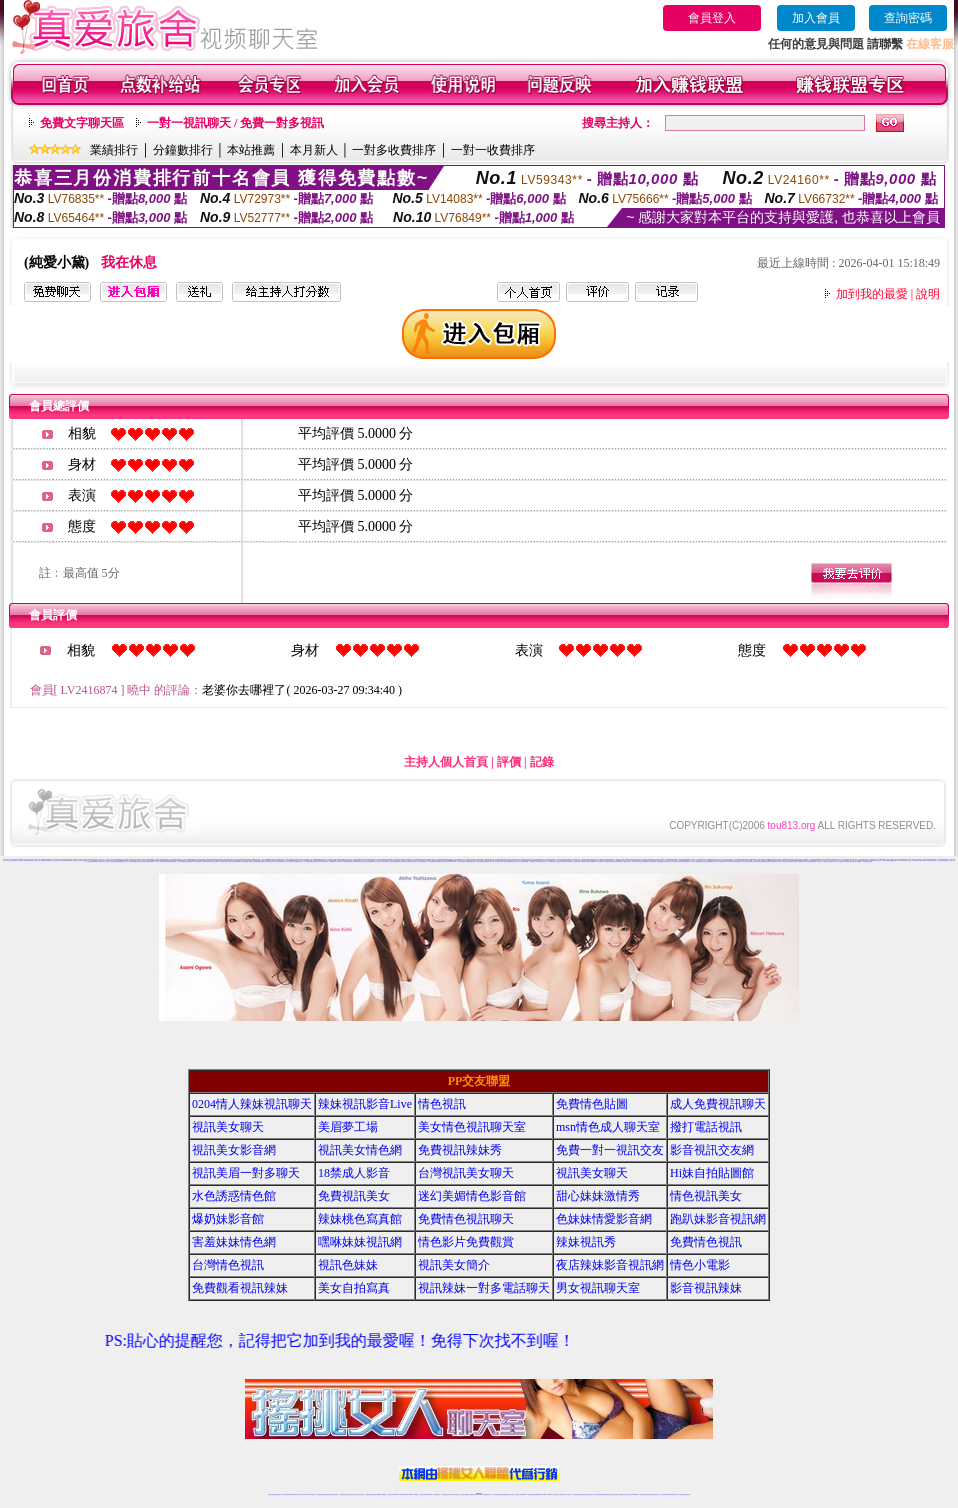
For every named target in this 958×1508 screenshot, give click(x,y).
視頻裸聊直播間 (686, 861)
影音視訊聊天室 (630, 860)
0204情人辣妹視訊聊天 (252, 1104)
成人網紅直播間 (19, 860)
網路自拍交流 (793, 861)
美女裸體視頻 (592, 861)
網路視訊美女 (270, 861)
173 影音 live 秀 (849, 861)
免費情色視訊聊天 (466, 1219)
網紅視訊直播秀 (464, 1494)
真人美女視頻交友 (568, 1494)
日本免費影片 (551, 861)
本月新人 (314, 150)
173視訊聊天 (600, 861)
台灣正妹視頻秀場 (867, 861)
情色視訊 (442, 1104)
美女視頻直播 (384, 861)
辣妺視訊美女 (687, 1494)
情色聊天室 (722, 861)
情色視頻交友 (584, 1494)
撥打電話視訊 (706, 1127)
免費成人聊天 (324, 861)
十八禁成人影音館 (159, 861)
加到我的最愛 (872, 294)
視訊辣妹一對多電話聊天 (484, 1288)
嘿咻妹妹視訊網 (360, 1242)
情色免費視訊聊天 (189, 861)
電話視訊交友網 (714, 861)
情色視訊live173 (333, 861)
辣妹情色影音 (940, 860)
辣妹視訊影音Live (365, 1104)
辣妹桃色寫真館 (360, 1219)
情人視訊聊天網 (902, 860)
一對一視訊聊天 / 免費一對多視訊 (235, 123)
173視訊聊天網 (213, 861)
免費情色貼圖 (368, 861)
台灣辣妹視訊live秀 (481, 861)
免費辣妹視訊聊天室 (875, 860)
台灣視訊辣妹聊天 (360, 1494)
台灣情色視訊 (228, 1265)
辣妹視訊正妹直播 (519, 1494)
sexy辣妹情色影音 (359, 861)
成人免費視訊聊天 (718, 1104)
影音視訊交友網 (911, 860)
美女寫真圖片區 (438, 861)
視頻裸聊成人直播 (551, 1494)
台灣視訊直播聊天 (664, 1494)
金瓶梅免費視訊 (298, 861)
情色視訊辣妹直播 (614, 1494)
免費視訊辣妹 (320, 1494)
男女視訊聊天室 (598, 1288)
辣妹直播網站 (660, 861)
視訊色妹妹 (348, 1265)
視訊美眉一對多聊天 (246, 1173)
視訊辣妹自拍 (499, 861)
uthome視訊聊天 (893, 860)
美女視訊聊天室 (180, 861)
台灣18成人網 (341, 861)
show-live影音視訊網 (170, 861)
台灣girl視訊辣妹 (635, 1494)
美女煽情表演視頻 (73, 860)
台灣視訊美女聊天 (466, 1173)
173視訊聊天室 (436, 1494)
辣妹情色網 (197, 861)
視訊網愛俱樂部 (349, 861)
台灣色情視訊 (576, 861)
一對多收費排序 (394, 150)
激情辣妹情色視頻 (598, 1494)
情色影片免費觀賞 (466, 1242)
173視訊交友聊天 (785, 861)
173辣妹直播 (495, 1494)
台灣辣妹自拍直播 (369, 1494)
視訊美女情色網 (86, 859)
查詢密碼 (908, 18)
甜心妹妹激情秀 (185, 859)
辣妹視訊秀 (586, 1242)
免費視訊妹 (442, 860)
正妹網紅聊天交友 (487, 1494)
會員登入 (712, 18)
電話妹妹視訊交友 (758, 861)
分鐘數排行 (183, 150)
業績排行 (114, 150)
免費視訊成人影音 (802, 861)
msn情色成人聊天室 (608, 1127)
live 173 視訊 (376, 861)
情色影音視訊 (299, 1494)
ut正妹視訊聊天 (429, 1494)
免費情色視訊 (706, 1242)
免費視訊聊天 (423, 1494)
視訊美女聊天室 (643, 1494)
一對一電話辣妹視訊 (460, 861)
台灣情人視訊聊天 (232, 861)
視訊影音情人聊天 (515, 861)
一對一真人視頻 (91, 860)
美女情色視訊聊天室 (59, 859)
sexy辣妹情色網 (811, 861)
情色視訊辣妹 (271, 1494)
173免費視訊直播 (132, 861)
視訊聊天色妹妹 (391, 1494)
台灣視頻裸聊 (885, 860)
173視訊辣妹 (416, 1494)
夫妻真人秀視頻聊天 (559, 1494)
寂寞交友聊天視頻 (39, 860)
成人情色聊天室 (222, 861)
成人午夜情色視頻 (11, 860)
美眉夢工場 (348, 1127)
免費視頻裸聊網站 (536, 1494)
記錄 (542, 762)
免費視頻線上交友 (668, 861)
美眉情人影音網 (567, 861)
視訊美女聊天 (228, 1127)
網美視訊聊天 (622, 1494)
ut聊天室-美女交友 (411, 861)
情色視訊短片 (738, 861)
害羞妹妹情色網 (234, 1242)
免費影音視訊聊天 (401, 861)
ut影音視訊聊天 (671, 1494)
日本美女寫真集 (730, 861)
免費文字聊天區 (82, 123)
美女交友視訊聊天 (279, 861)
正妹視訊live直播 (149, 861)
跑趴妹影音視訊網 (718, 1219)
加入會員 (816, 18)
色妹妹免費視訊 (444, 1494)
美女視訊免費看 (643, 861)
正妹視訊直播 (457, 1494)
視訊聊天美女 (313, 1494)
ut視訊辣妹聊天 (409, 1494)
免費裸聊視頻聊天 (261, 861)
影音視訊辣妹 (141, 861)
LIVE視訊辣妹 (380, 859)
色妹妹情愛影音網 (604, 1219)
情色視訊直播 (277, 1494)
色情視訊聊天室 (392, 861)
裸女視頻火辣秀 (252, 861)
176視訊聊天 (451, 1494)
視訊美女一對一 (820, 861)
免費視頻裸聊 (524, 861)
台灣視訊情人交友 (533, 861)
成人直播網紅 (471, 1494)
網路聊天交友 (627, 861)
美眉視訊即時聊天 (678, 861)
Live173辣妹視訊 (478, 1494)
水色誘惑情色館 (158, 859)
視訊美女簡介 (454, 1265)
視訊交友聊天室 (559, 861)
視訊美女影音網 (77, 859)
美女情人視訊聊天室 (829, 861)
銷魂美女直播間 (163, 860)
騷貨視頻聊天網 (64, 860)
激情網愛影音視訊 (122, 861)
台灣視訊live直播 (389, 859)
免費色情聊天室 (584, 861)
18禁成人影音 (354, 1173)
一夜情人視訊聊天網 (696, 861)
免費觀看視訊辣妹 (320, 859)
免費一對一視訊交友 (104, 859)
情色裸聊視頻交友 (606, 1494)
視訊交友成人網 (490, 861)
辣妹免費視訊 (95, 861)
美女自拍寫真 (354, 1288)
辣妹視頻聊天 (56, 860)
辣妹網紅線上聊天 (510, 1494)
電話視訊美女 (652, 861)
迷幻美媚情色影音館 (472, 1196)
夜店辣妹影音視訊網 (610, 1265)
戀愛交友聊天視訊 (315, 861)
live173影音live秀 (920, 860)
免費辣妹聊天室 (205, 861)
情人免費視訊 (307, 861)
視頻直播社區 (274, 860)
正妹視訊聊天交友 (352, 1494)
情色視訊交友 (656, 1494)
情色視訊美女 (706, 1196)
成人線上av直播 (839, 861)
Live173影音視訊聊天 (400, 1494)
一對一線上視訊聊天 (288, 861)
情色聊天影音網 (947, 860)
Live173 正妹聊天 (665, 859)
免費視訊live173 (931, 860)
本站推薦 (251, 150)
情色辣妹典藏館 (47, 860)
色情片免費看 (507, 861)
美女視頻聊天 (926, 859)
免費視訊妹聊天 (775, 861)
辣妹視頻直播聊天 (377, 1494)
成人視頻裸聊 (543, 1494)
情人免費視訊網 (766, 861)
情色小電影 (700, 1265)
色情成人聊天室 (635, 861)
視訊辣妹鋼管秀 (113, 861)
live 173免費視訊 (679, 1494)
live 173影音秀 (306, 1494)
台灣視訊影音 (431, 861)
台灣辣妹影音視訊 (542, 861)
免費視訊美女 (354, 1196)
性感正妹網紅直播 (502, 1494)
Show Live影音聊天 (242, 861)
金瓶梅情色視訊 (326, 1494)
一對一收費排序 (493, 150)
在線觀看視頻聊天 (29, 860)
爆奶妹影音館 (228, 1219)
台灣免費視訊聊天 (618, 861)
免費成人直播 (628, 1494)
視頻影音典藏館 (82, 860)
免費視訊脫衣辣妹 (471, 861)
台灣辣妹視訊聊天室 (421, 861)
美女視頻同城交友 (218, 860)
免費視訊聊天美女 (609, 861)
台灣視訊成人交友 (104, 861)
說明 (928, 294)
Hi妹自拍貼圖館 (712, 1173)
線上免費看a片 (858, 861)
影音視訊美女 (650, 1494)
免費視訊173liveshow (449, 861)
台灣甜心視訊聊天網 (747, 861)
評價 (509, 762)
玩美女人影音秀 (690, 860)
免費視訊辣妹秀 (94, 859)
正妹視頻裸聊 (590, 1494)
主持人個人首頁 (446, 762)
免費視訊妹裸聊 (706, 861)
